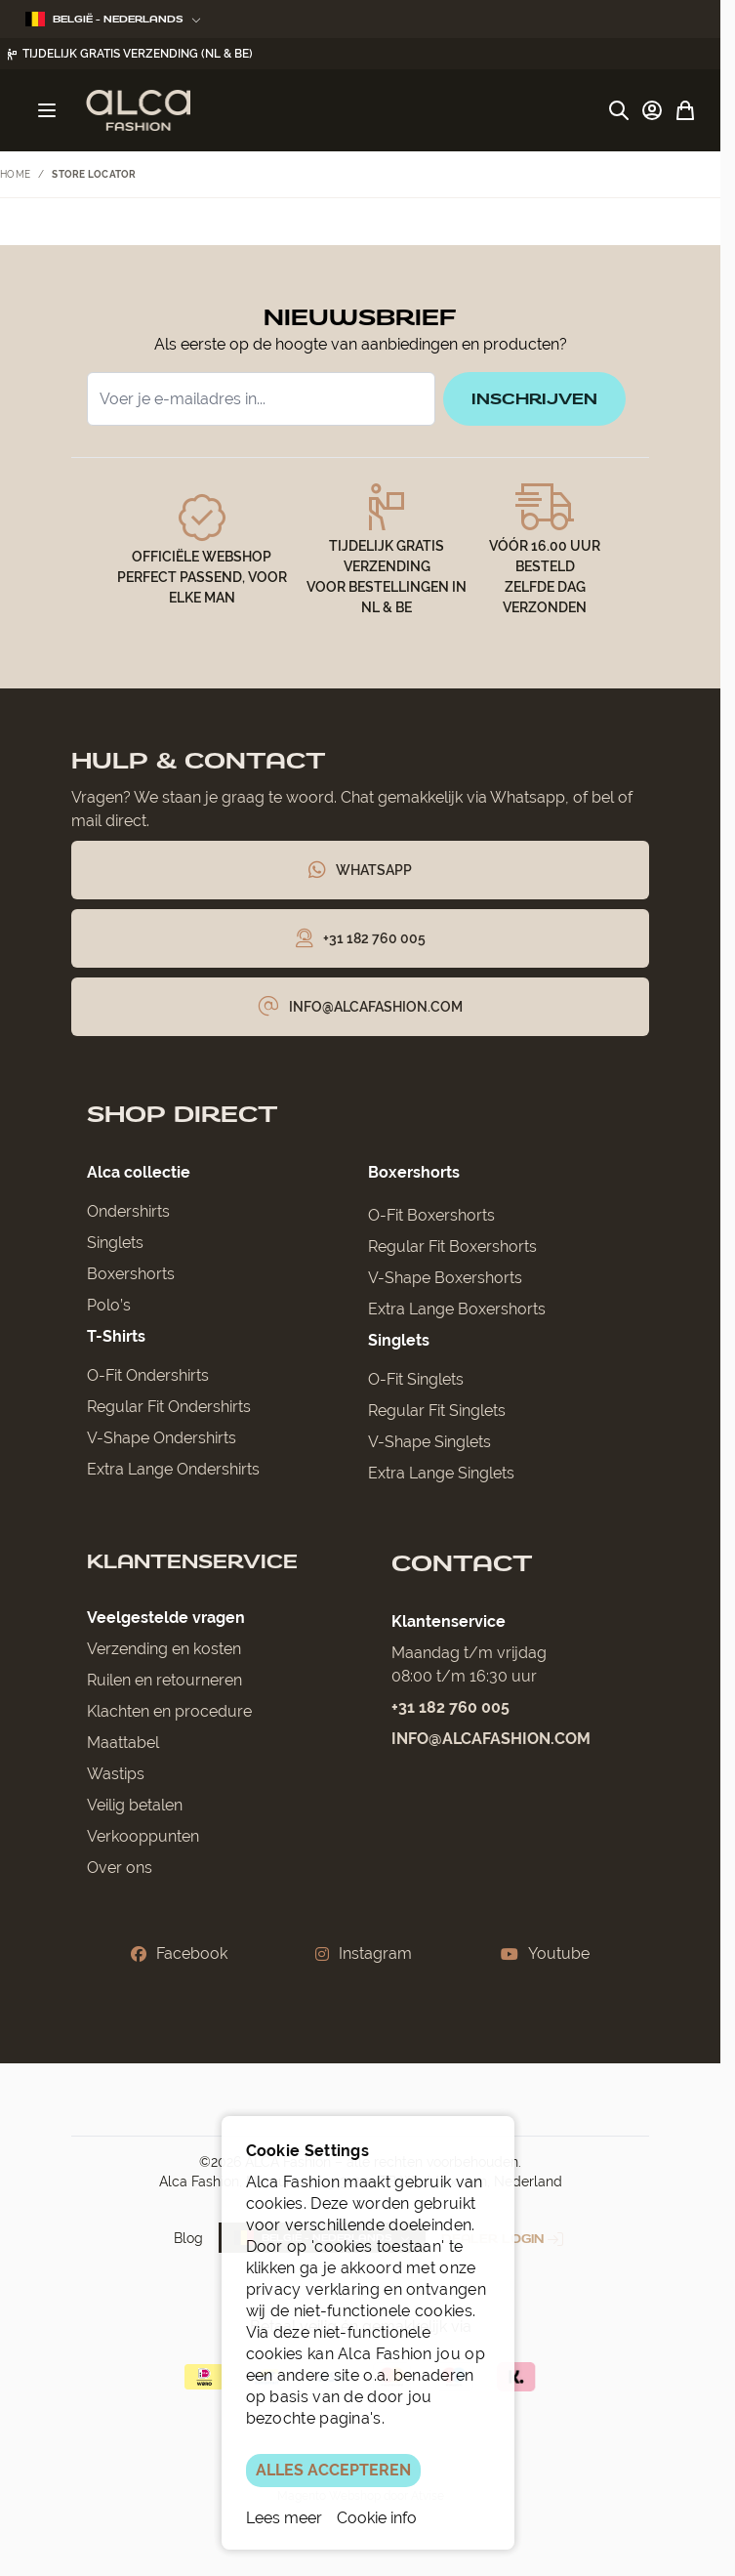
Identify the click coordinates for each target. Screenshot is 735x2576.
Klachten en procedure (169, 1714)
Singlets (115, 1245)
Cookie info (377, 2518)
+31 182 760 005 (450, 1710)
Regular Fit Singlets (437, 1413)
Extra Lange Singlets (441, 1476)
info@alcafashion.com (491, 1741)
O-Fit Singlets (416, 1382)
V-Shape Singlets (429, 1444)
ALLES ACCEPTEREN (333, 2470)
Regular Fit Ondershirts (169, 1409)
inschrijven (530, 400)
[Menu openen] (46, 110)
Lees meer (284, 2518)
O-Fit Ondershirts (148, 1378)
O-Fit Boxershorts (431, 1218)
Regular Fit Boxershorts (452, 1249)
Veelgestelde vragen (166, 1620)
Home (15, 174)
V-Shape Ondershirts (161, 1441)
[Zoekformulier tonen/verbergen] (619, 110)
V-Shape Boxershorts (445, 1280)
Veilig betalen (135, 1808)
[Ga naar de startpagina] (138, 110)
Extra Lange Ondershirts (173, 1472)
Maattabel (123, 1745)
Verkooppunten (143, 1839)
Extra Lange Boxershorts (457, 1312)
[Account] (652, 110)
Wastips (115, 1776)
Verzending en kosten (164, 1651)
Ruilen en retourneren (164, 1683)
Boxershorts (131, 1276)
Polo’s (109, 1308)
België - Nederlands (113, 19)
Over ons (119, 1870)
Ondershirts (128, 1214)
